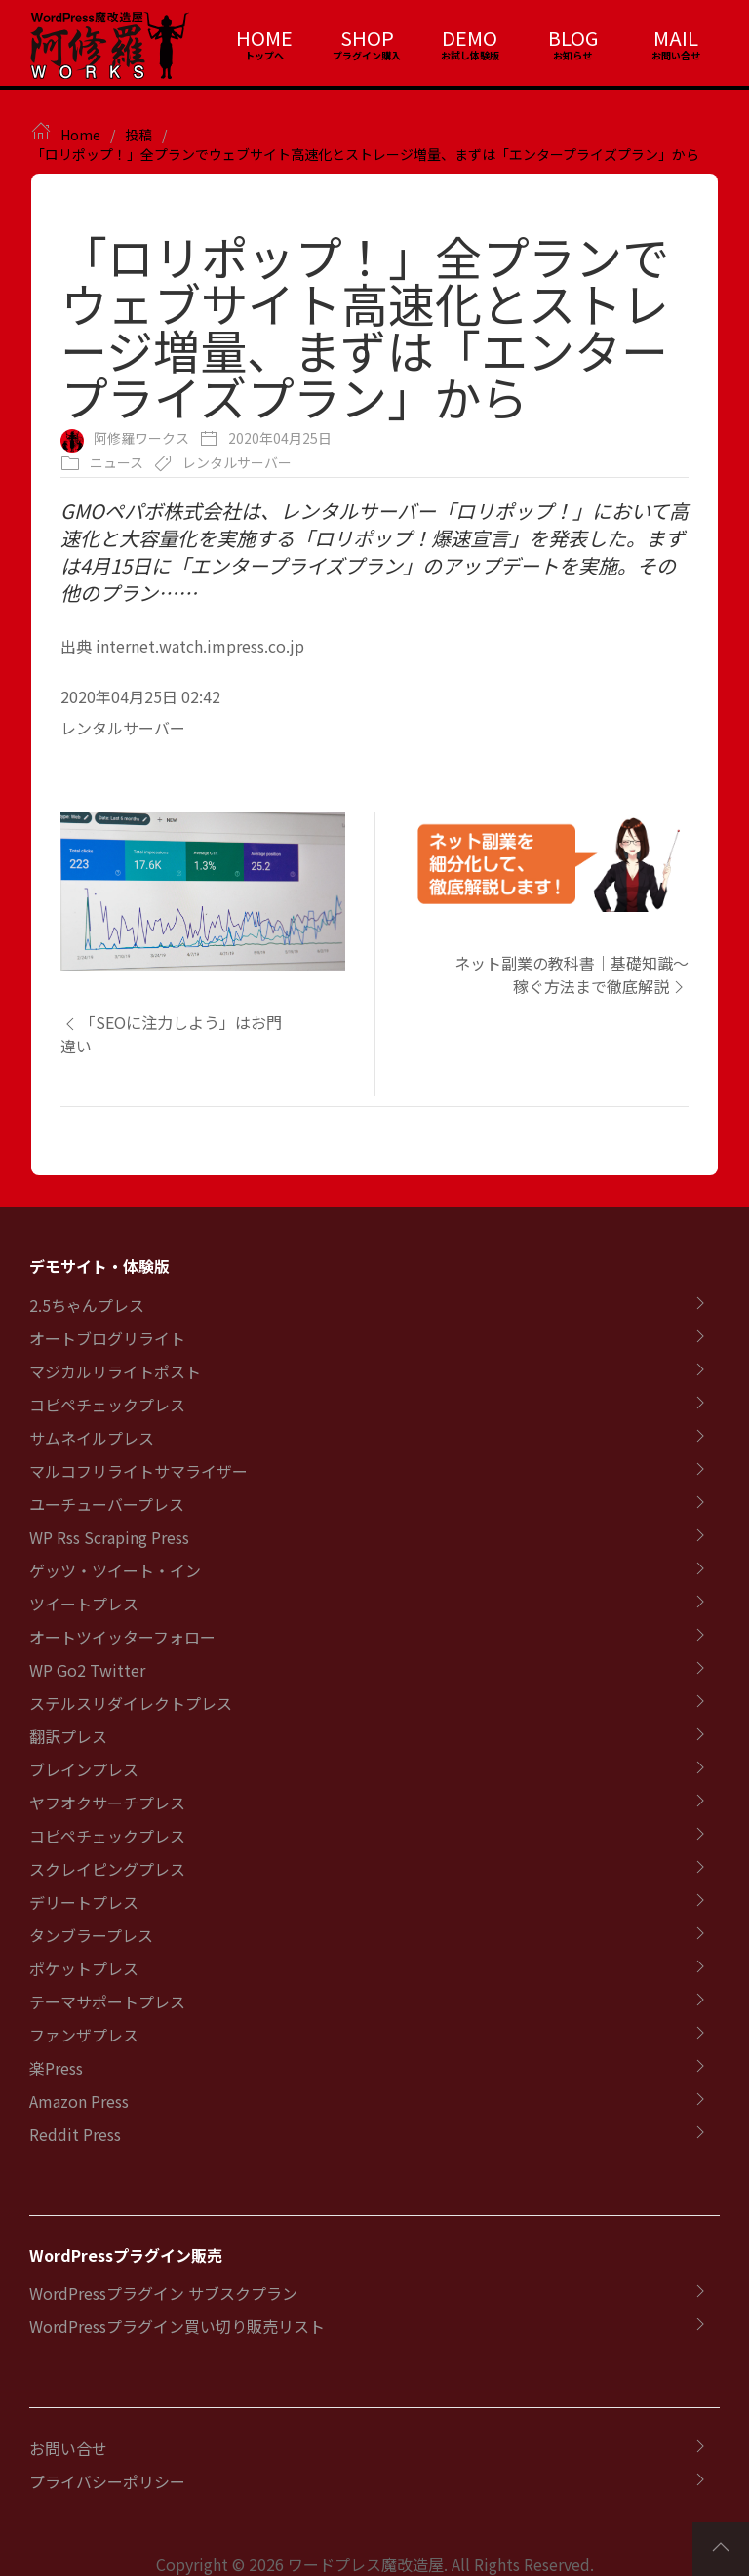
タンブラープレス (91, 1935)
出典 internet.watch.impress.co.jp (182, 645)
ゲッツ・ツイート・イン (115, 1570)
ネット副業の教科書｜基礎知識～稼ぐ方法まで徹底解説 (571, 974)
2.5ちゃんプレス (86, 1305)
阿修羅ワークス (141, 438)
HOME (264, 37)
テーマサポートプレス (107, 2001)
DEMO (469, 37)
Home (80, 134)
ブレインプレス (83, 1769)
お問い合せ (68, 2448)
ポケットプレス (83, 1968)
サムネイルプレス (91, 1437)
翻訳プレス (68, 1736)
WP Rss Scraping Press (109, 1537)
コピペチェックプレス (107, 1404)
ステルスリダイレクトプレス (130, 1703)
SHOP (367, 37)
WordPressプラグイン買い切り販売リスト (177, 2326)
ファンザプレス (83, 2034)
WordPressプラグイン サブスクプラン (163, 2293)
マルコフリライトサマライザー (138, 1471)
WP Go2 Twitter (87, 1670)
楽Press (56, 2068)
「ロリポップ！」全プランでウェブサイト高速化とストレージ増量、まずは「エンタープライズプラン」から (365, 154)
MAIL (675, 37)
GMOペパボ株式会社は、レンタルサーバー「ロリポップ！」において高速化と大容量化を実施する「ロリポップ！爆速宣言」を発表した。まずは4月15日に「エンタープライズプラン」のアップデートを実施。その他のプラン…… (374, 551)
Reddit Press (75, 2134)
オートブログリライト (107, 1338)
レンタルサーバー (237, 462)
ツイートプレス (83, 1603)
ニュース (116, 462)
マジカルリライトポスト (115, 1371)
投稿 (138, 134)
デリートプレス (83, 1902)
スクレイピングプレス (107, 1869)
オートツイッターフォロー (122, 1636)
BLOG (573, 37)
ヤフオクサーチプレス (107, 1802)
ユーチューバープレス (106, 1504)
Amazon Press (79, 2101)
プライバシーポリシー (107, 2481)
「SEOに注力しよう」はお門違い (171, 1034)
